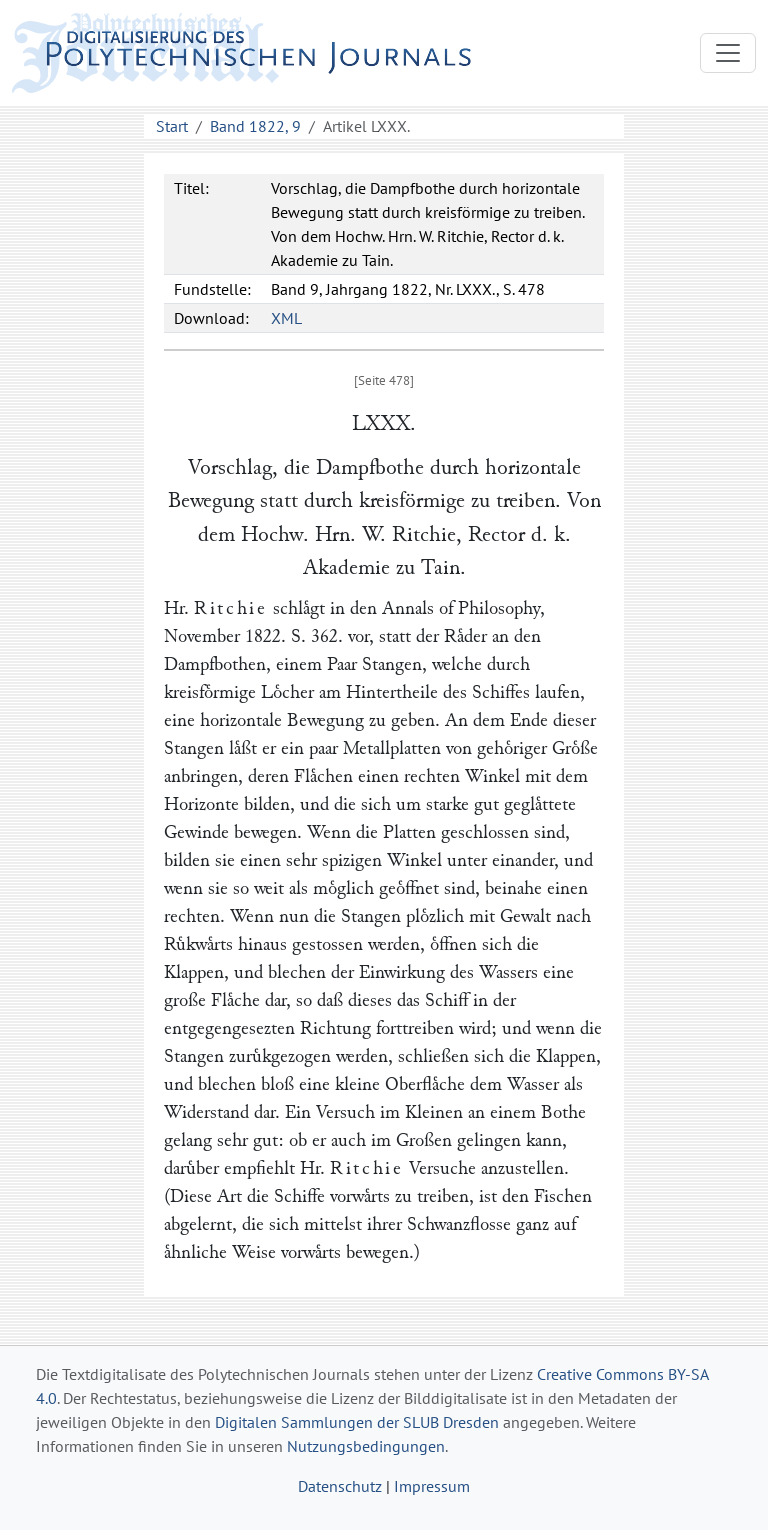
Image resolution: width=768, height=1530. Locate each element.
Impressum (432, 1486)
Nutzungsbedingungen (366, 1446)
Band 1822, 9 (255, 126)
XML (286, 318)
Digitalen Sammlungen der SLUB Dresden (357, 1422)
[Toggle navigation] (728, 53)
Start (172, 126)
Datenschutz (340, 1486)
